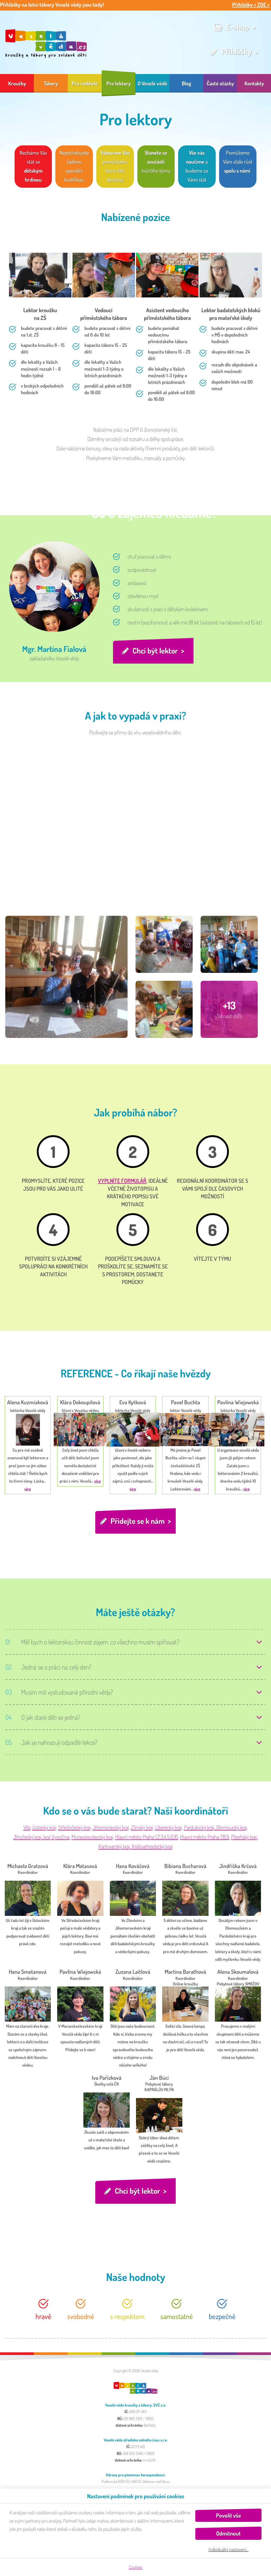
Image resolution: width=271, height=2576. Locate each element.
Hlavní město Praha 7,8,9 (204, 1838)
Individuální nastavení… (229, 2549)
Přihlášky (237, 51)
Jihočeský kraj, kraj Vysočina (41, 1838)
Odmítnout (228, 2533)
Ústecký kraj (44, 1828)
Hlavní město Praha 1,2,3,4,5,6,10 (146, 1838)
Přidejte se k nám (137, 1522)
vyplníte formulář (122, 1181)
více (27, 1489)
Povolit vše (228, 2515)
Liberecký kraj (168, 1828)
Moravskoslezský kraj (92, 1838)
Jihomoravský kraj (111, 1828)
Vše (26, 1828)
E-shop (237, 27)
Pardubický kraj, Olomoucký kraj (215, 1828)
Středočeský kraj (74, 1828)
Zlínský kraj (142, 1828)
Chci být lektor (156, 651)
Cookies (135, 2567)
